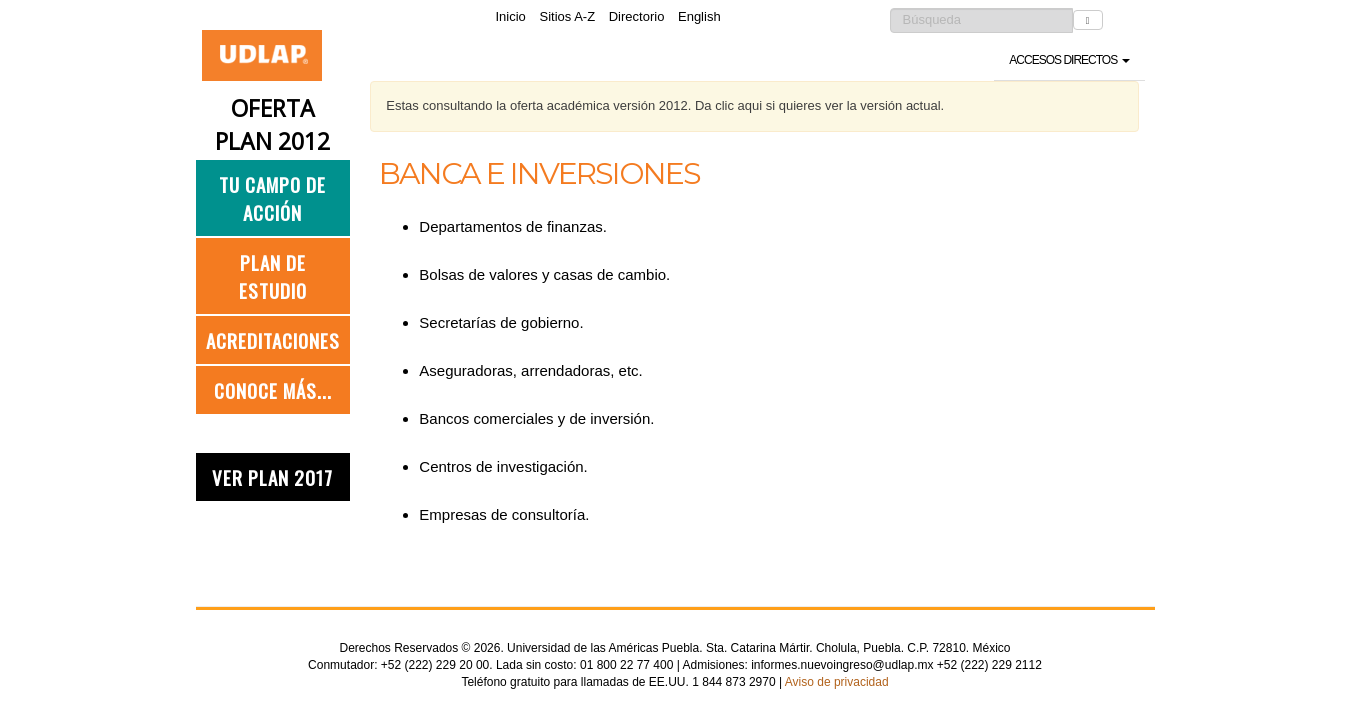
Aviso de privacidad (837, 682)
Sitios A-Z (567, 16)
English (699, 16)
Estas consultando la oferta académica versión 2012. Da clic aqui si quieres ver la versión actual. (665, 105)
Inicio (511, 16)
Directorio (637, 16)
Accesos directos (1069, 60)
